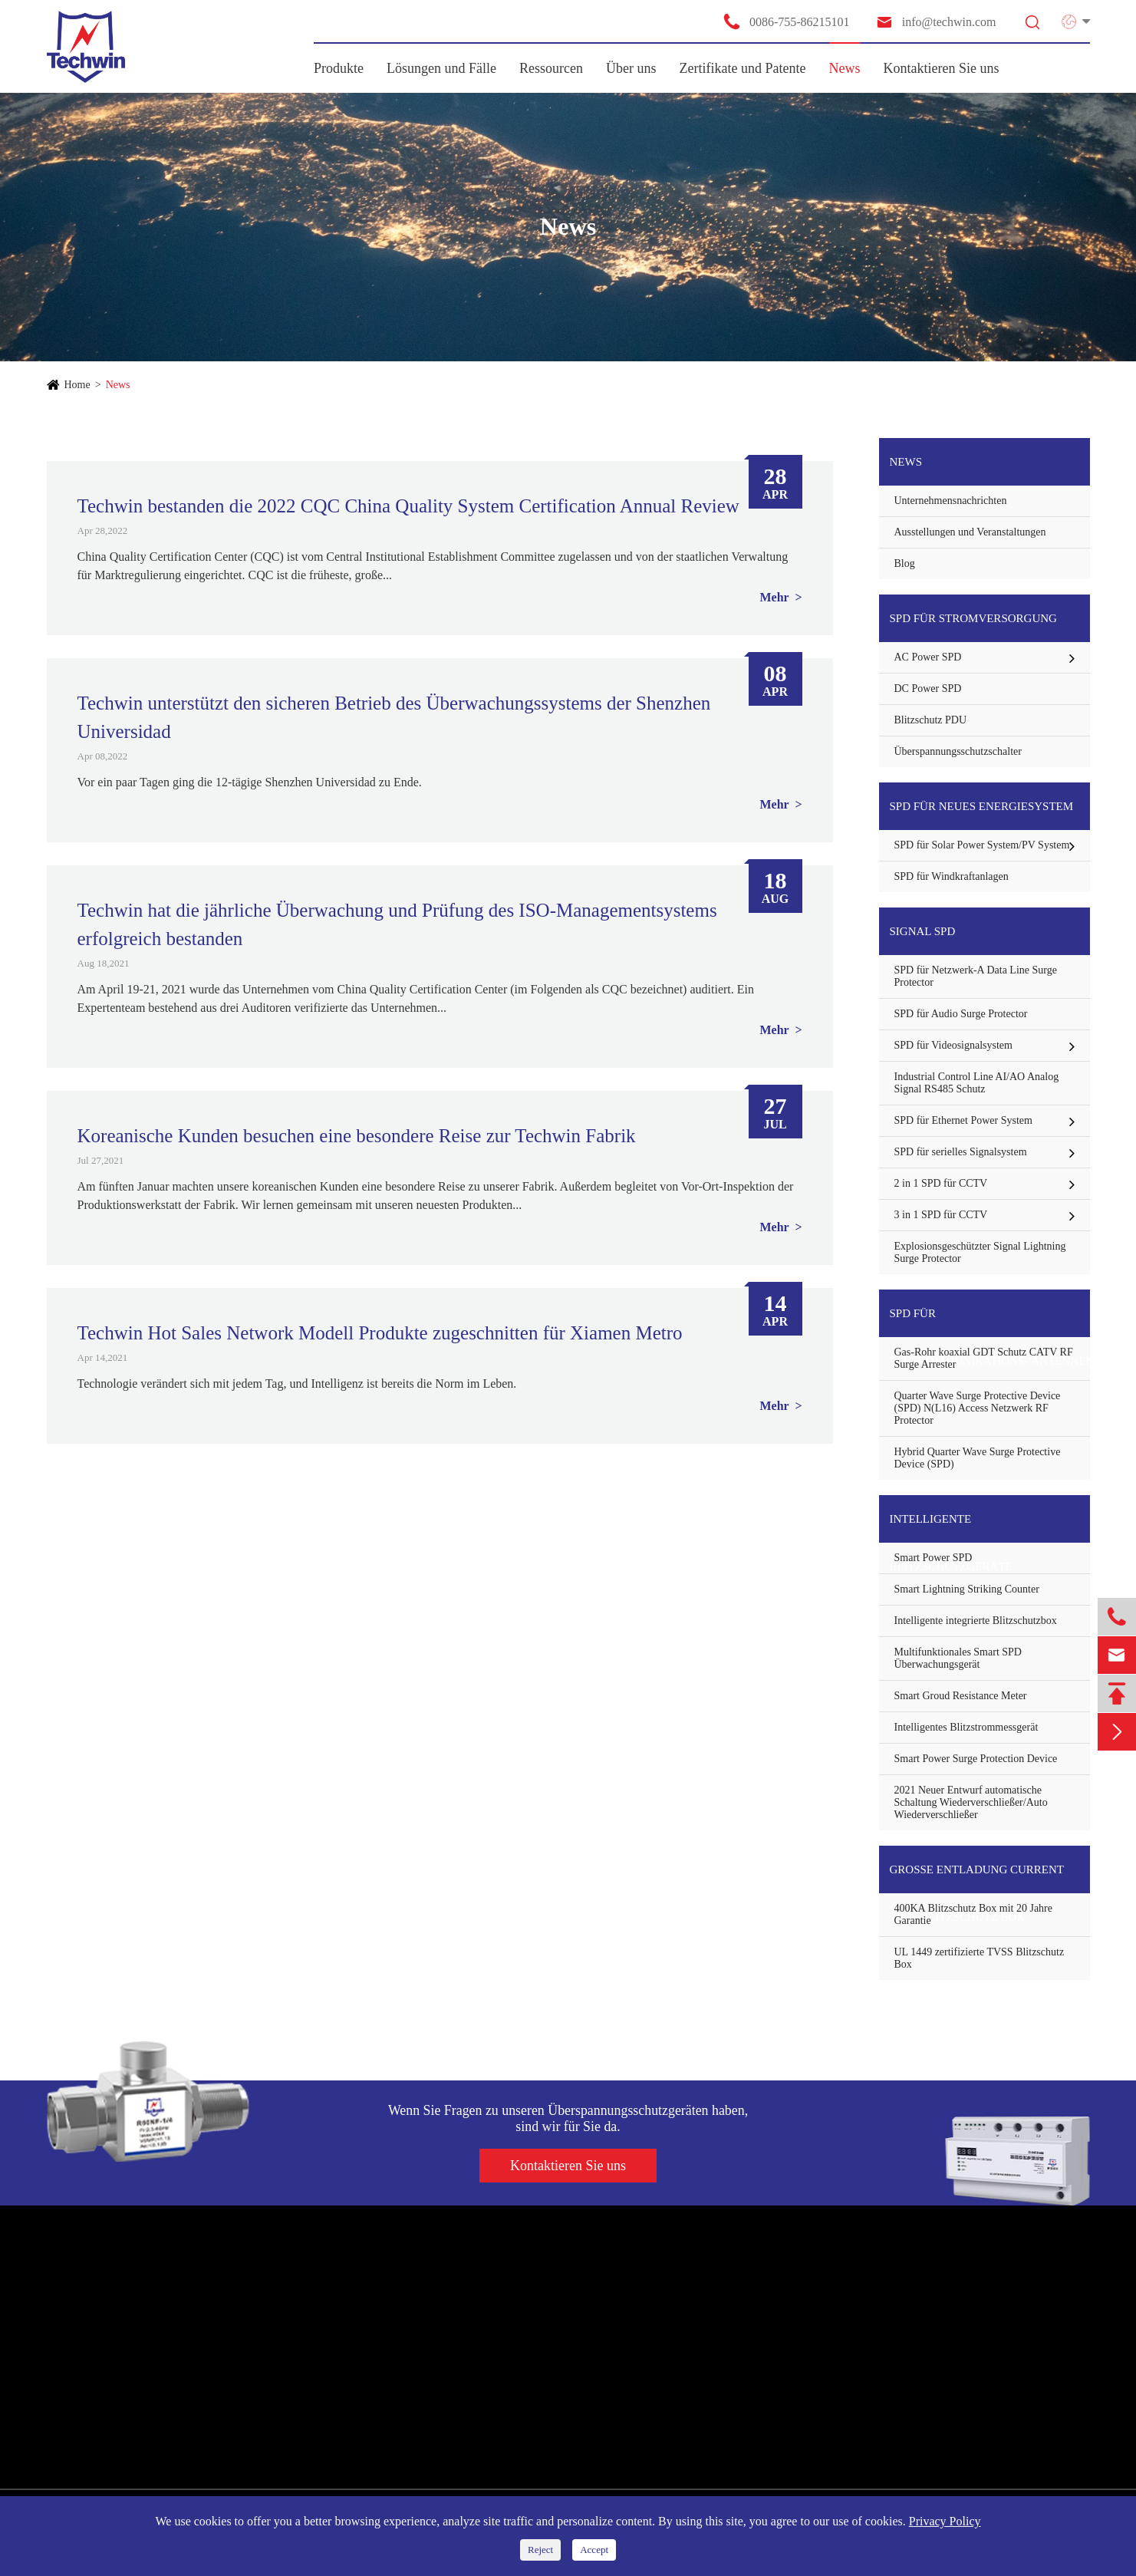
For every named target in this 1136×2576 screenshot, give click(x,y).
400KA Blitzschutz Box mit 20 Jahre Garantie (973, 1914)
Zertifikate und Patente (743, 68)
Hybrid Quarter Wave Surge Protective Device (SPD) (977, 1458)
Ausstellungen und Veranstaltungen (970, 532)
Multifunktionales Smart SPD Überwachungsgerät (958, 1658)
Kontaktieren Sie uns (941, 68)
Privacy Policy (945, 2521)
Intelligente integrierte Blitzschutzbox (975, 1620)
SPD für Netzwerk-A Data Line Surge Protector (975, 976)
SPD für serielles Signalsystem (960, 1152)
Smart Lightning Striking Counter (966, 1589)
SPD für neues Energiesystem (982, 806)
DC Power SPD (928, 688)
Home (77, 384)
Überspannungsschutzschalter (958, 751)
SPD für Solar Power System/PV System (982, 845)
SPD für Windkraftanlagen (951, 876)
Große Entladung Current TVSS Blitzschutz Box (977, 1878)
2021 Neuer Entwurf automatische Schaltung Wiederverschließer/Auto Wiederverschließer (971, 1802)
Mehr (775, 597)
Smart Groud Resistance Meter (960, 1695)
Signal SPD (923, 931)
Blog (904, 563)
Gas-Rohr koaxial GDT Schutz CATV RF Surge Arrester (983, 1358)
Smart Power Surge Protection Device (976, 1758)
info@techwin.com (935, 22)
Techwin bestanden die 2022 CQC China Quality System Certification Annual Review (408, 506)
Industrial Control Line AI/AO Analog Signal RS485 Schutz (976, 1083)
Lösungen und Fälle (441, 68)
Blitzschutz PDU (930, 720)
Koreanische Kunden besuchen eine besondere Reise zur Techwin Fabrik (356, 1135)
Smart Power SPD (933, 1557)
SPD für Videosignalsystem (953, 1045)
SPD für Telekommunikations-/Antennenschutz (990, 1322)
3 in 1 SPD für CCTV (941, 1214)
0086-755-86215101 (786, 21)
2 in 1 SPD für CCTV (941, 1183)
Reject (540, 2549)
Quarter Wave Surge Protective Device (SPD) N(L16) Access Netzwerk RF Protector (977, 1408)
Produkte (339, 68)
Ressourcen (551, 68)
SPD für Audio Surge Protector (961, 1014)
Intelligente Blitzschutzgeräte (951, 1528)
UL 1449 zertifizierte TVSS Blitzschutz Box (979, 1958)
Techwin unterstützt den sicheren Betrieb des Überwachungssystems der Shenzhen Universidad (394, 717)
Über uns (631, 68)
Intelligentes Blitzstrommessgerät (966, 1727)
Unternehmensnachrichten (950, 500)
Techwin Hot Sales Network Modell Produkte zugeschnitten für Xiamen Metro (380, 1333)
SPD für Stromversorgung (973, 618)
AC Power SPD (928, 657)
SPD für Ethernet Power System (963, 1120)
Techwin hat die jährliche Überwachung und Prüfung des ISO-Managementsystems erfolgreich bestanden (397, 924)
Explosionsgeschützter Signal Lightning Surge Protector (980, 1252)
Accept (594, 2549)
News (845, 68)
